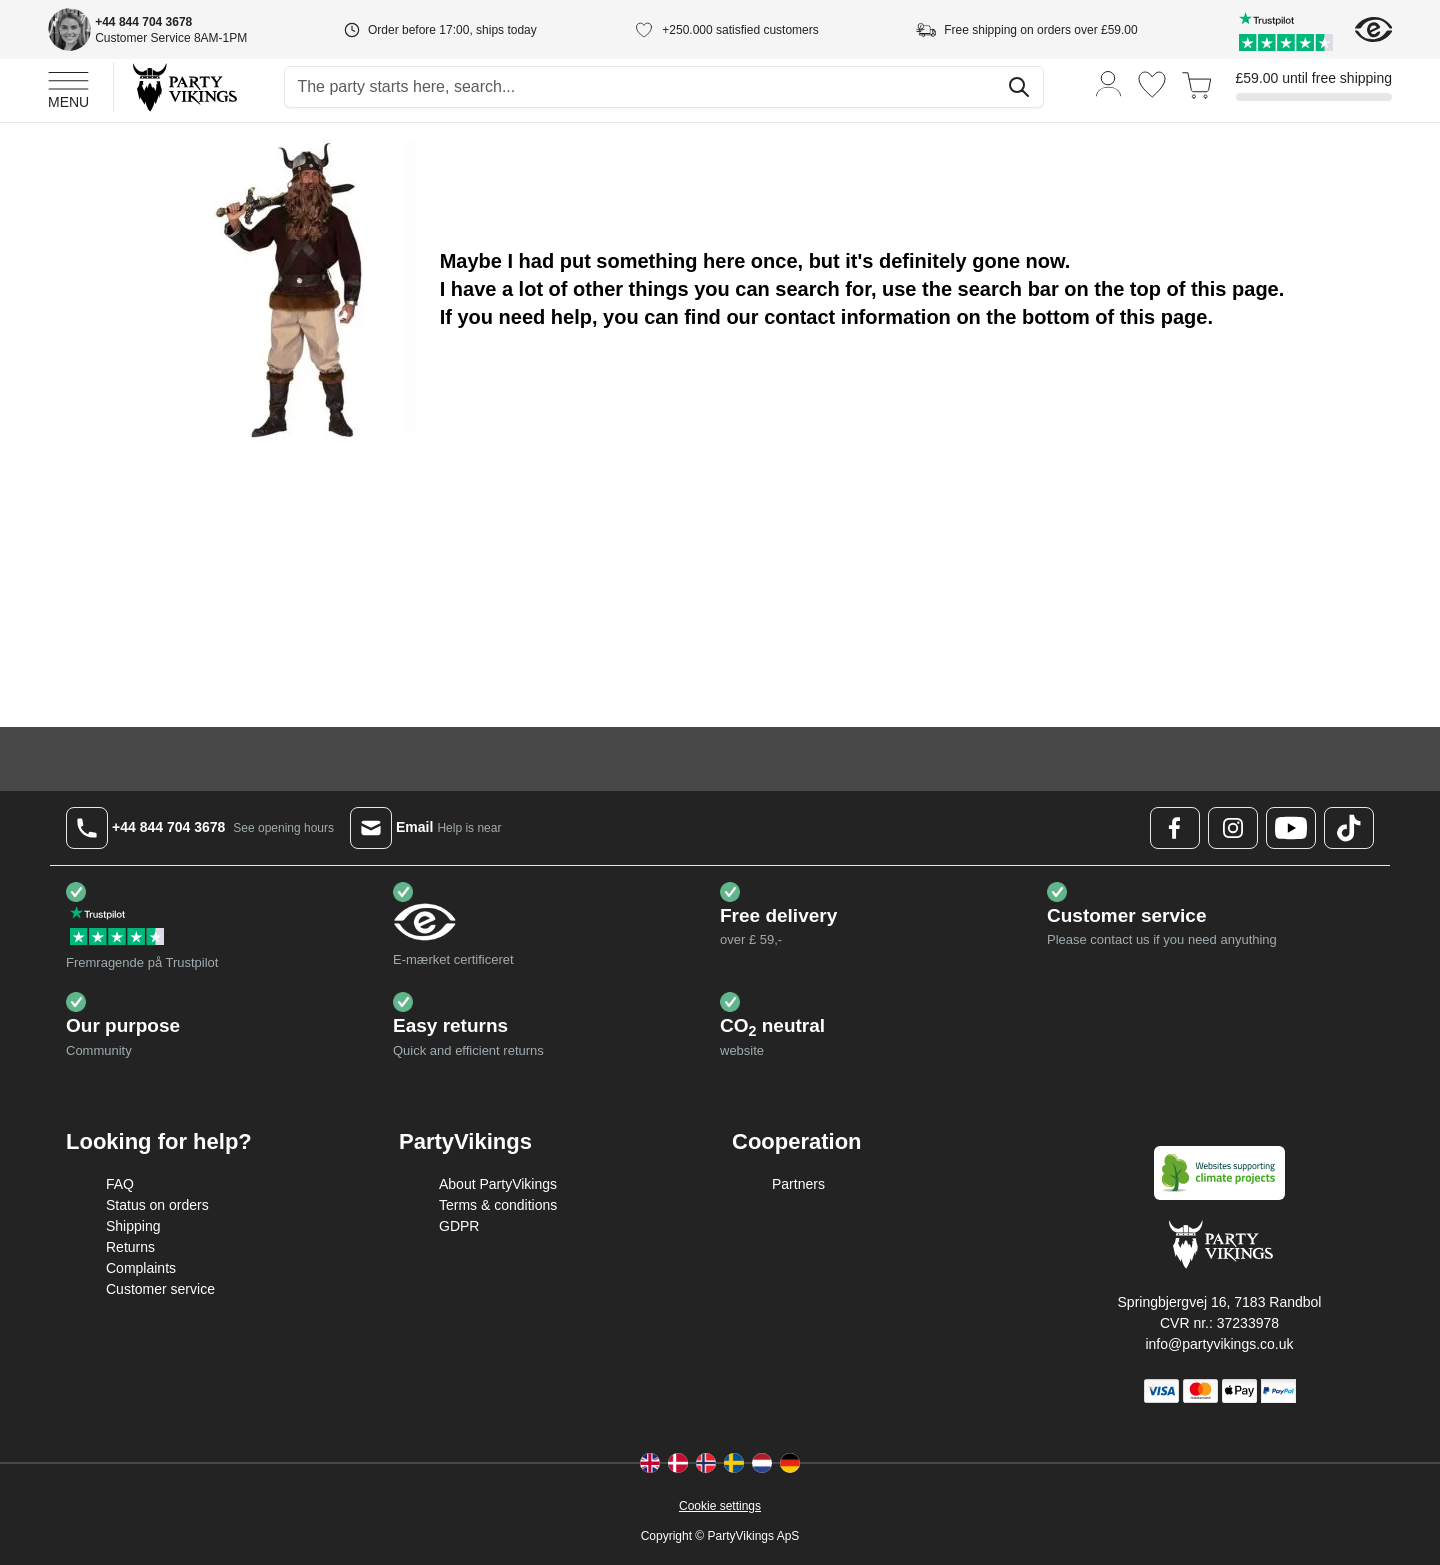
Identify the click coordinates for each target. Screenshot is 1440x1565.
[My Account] (1109, 82)
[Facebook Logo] (1175, 828)
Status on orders (157, 1205)
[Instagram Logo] (1233, 828)
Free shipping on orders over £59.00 (1040, 30)
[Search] (1019, 87)
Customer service (160, 1289)
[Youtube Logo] (1291, 828)
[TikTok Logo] (1349, 828)
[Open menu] (68, 87)
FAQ (120, 1184)
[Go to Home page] (183, 86)
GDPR (459, 1226)
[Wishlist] (1152, 84)
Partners (798, 1184)
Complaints (141, 1268)
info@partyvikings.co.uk (1219, 1344)
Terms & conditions (498, 1205)
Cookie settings (720, 1506)
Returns (130, 1247)
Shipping (133, 1226)
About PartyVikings (498, 1184)
